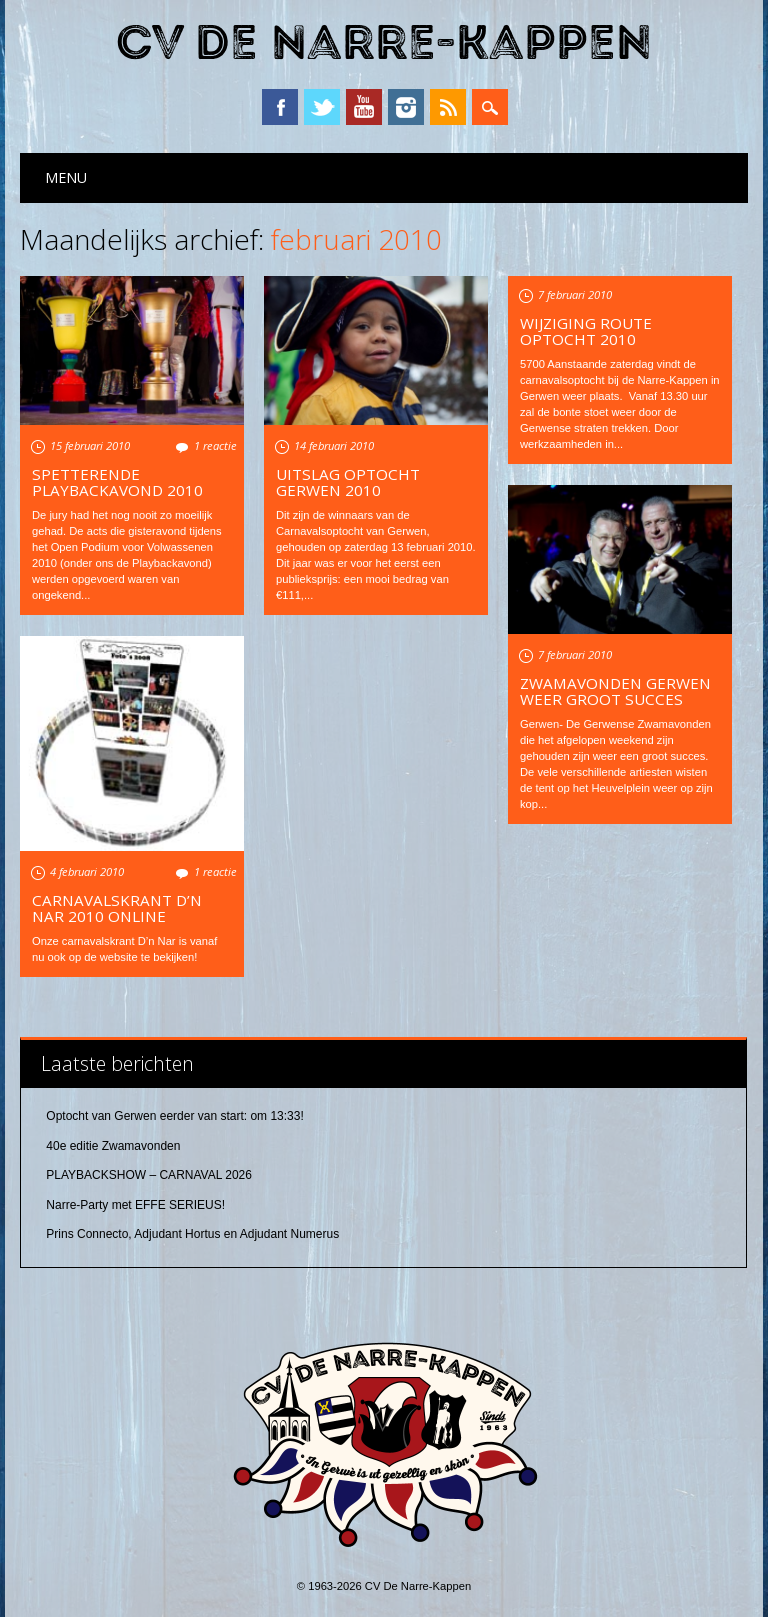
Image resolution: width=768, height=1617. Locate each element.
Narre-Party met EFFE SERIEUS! (135, 1205)
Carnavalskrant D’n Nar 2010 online (117, 908)
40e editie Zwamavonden (113, 1146)
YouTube (364, 107)
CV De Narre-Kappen (384, 43)
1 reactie (215, 445)
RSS (448, 107)
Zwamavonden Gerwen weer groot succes (615, 691)
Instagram (406, 107)
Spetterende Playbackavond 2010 (117, 482)
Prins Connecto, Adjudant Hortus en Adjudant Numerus (192, 1234)
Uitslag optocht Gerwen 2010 (348, 482)
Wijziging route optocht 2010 (586, 331)
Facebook (280, 107)
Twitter (322, 107)
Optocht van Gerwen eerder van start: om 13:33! (174, 1116)
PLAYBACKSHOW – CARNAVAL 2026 (149, 1175)
